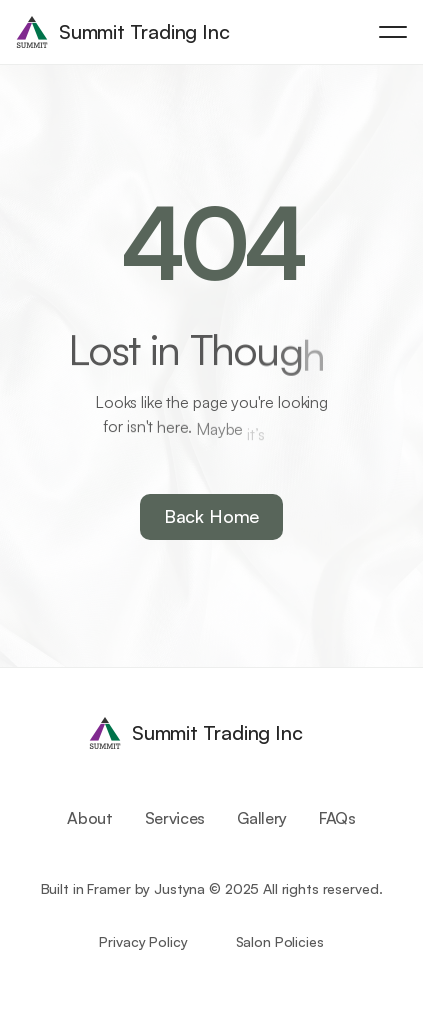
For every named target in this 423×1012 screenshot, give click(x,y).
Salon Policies (280, 941)
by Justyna (170, 888)
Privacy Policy (143, 941)
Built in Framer (86, 888)
